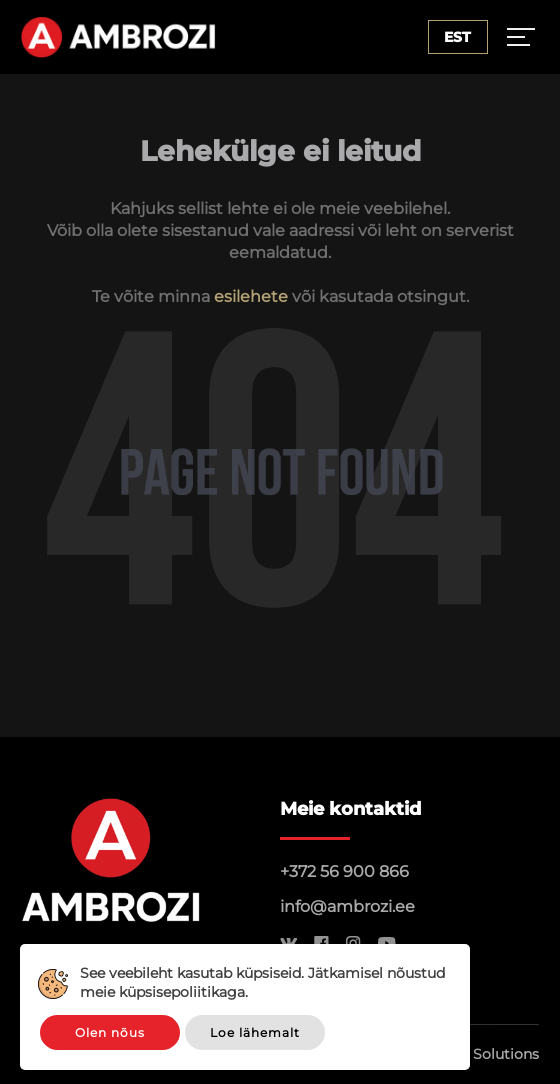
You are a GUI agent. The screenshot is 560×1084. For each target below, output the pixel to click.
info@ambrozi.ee (347, 906)
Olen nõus (110, 1032)
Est (457, 37)
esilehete (251, 296)
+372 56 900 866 (344, 871)
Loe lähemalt (255, 1032)
